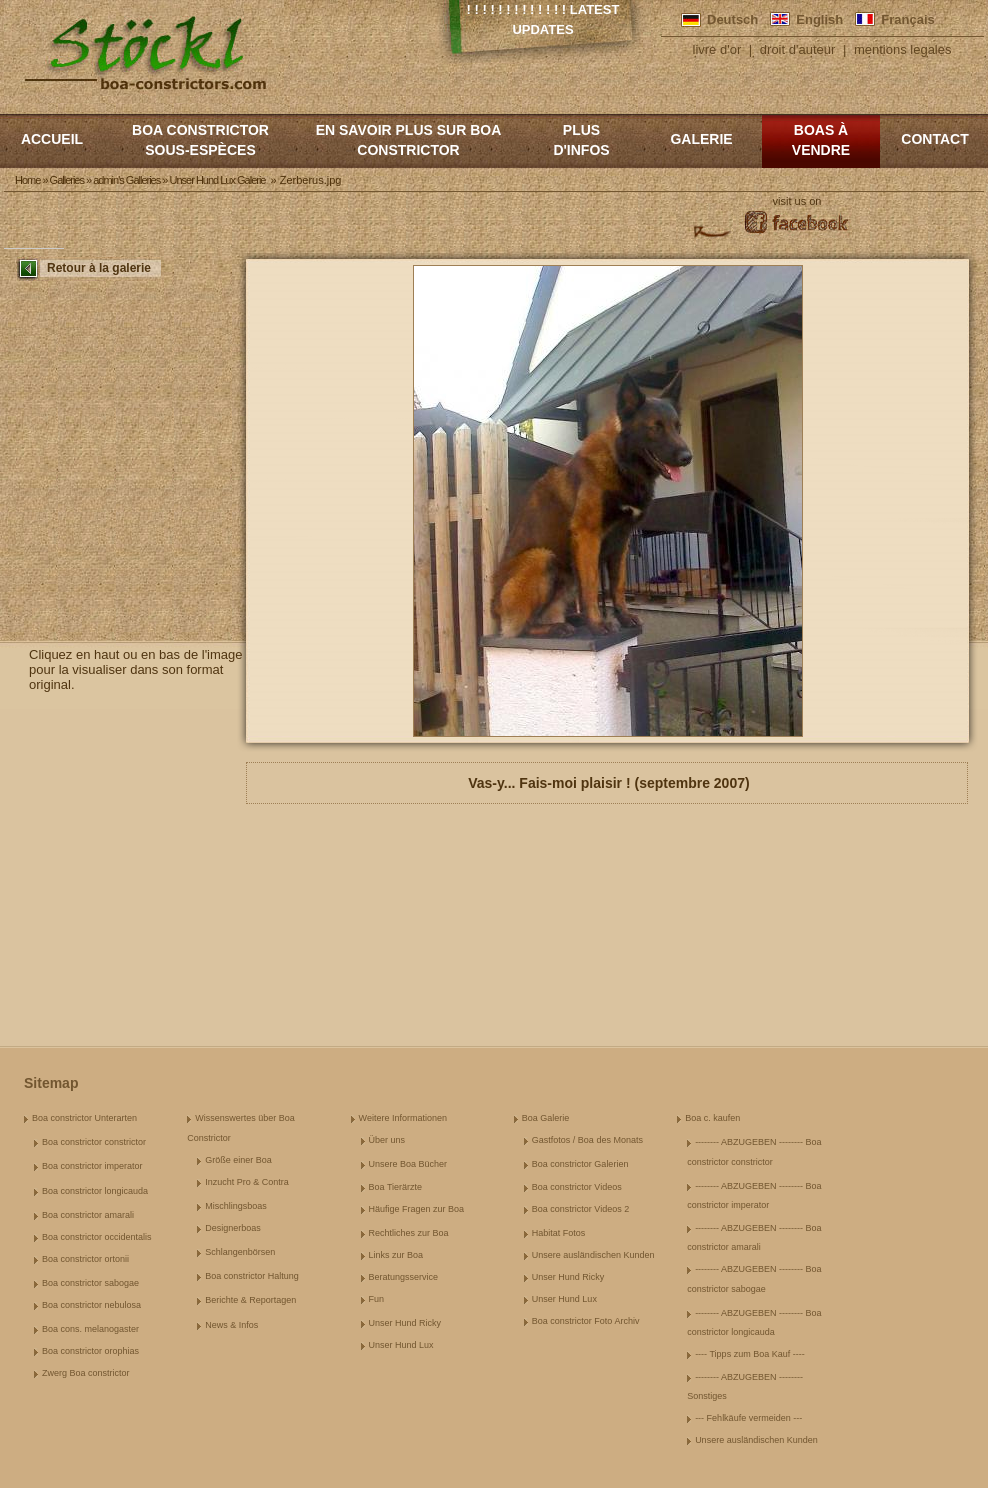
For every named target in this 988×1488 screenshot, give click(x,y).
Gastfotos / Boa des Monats (587, 1140)
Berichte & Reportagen (250, 1300)
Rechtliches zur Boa (409, 1233)
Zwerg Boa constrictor (86, 1373)
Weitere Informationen (403, 1118)
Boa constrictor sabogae (90, 1283)
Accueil (52, 139)
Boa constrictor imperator (92, 1166)
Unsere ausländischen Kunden (593, 1255)
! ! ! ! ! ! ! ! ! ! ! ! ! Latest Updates (543, 19)
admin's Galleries (126, 180)
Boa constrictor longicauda (95, 1191)
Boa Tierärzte (396, 1187)
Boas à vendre (821, 140)
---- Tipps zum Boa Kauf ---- (750, 1354)
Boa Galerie (546, 1118)
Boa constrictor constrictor (94, 1142)
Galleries (67, 180)
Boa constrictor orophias (90, 1351)
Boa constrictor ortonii (85, 1259)
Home (27, 180)
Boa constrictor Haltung (252, 1276)
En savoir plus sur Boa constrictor (409, 140)
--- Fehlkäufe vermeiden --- (748, 1418)
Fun (377, 1299)
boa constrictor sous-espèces (200, 140)
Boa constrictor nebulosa (91, 1305)
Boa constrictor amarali (88, 1215)
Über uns (387, 1140)
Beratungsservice (404, 1277)
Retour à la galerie (99, 268)
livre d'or (717, 49)
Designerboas (233, 1228)
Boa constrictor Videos (577, 1187)
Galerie (701, 139)
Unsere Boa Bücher (408, 1164)
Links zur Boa (396, 1255)
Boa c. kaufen (712, 1118)
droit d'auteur (797, 49)
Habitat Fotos (559, 1233)
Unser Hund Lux (401, 1345)
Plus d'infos (581, 140)
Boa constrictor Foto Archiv (586, 1321)
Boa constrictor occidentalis (97, 1237)
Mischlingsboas (236, 1206)
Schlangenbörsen (240, 1252)
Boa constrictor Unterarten (84, 1118)
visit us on (797, 201)
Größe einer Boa (238, 1160)
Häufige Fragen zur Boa (417, 1209)
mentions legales (903, 49)
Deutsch (732, 19)
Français (907, 19)
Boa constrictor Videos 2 (580, 1209)
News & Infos (231, 1325)
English (819, 19)
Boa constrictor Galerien (580, 1164)
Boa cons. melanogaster (90, 1329)
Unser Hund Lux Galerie (217, 180)
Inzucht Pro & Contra (247, 1182)
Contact (934, 139)
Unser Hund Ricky (405, 1323)
